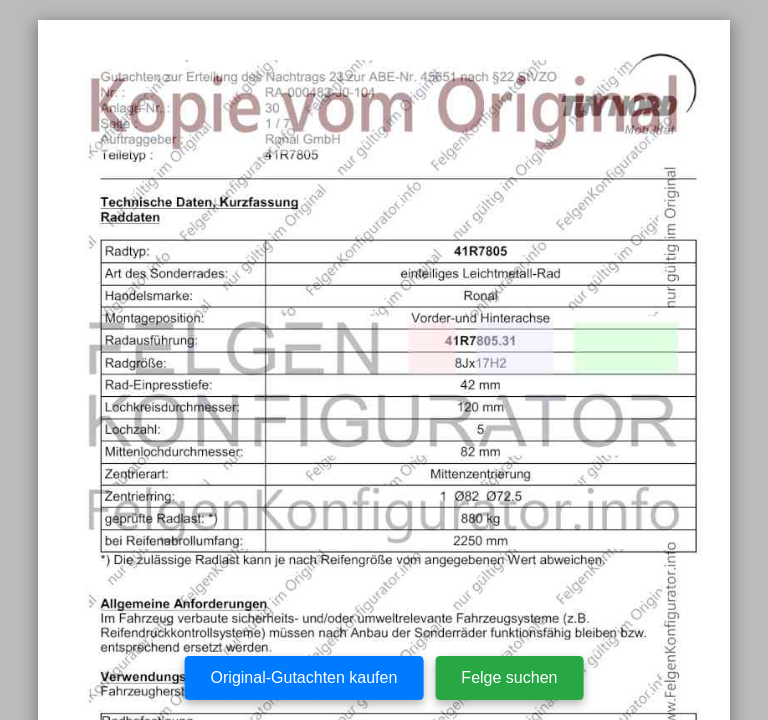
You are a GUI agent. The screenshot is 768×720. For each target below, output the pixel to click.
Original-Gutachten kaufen (304, 677)
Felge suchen (509, 677)
